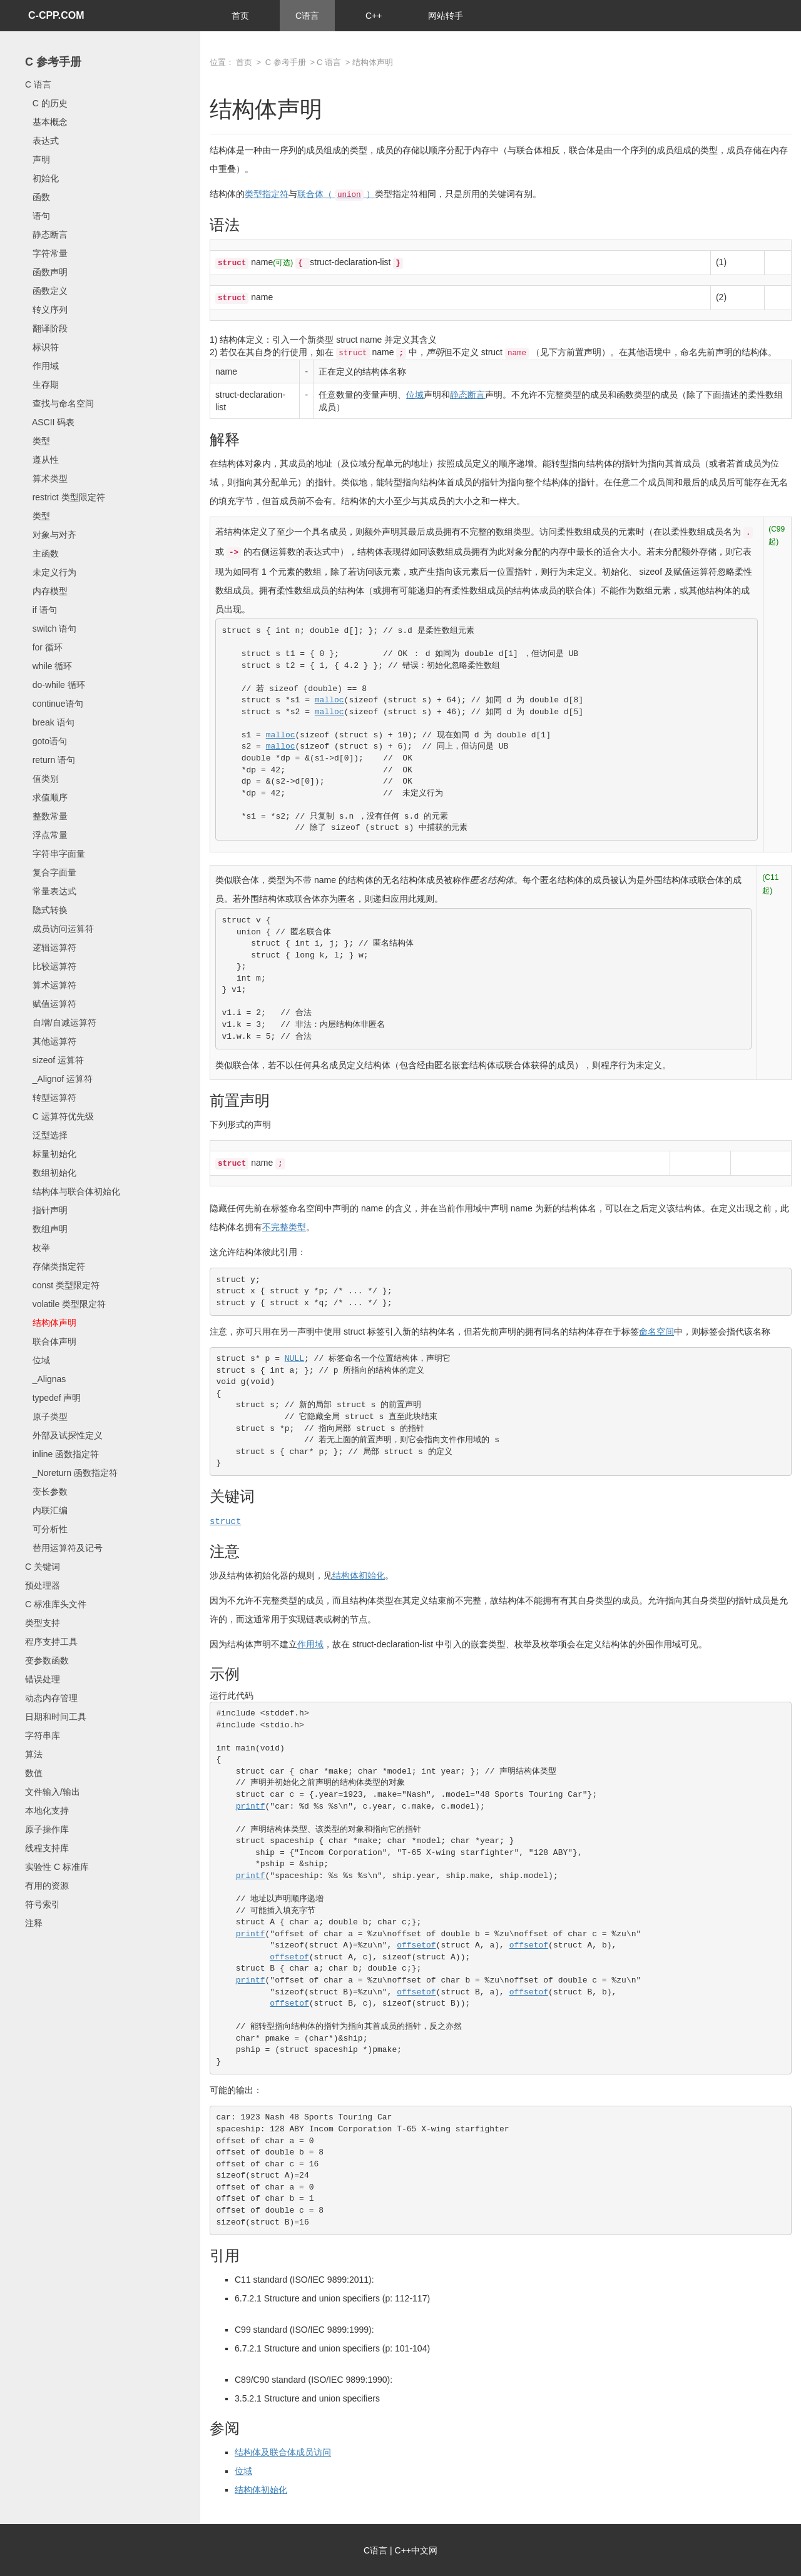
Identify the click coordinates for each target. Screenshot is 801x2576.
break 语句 (49, 722)
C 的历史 (46, 103)
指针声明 (46, 1210)
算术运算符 (50, 985)
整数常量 (46, 816)
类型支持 (42, 1623)
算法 (34, 1754)
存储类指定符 (55, 1266)
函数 (37, 197)
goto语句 (46, 741)
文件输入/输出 (52, 1792)
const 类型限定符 (62, 1285)
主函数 (42, 553)
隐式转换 (46, 910)
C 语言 (38, 84)
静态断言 (46, 235)
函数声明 (46, 272)
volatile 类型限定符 (65, 1304)
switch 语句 (50, 629)
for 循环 (44, 647)
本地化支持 (47, 1811)
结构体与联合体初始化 (72, 1191)
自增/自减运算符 (60, 1023)
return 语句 (50, 760)
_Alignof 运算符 (59, 1079)
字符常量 (46, 253)
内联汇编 (46, 1510)
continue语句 (54, 704)
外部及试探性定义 (64, 1435)
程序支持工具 (51, 1642)
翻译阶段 (46, 328)
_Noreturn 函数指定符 (71, 1473)
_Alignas (45, 1379)
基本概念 (46, 122)
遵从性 (42, 460)
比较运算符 (50, 966)
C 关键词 (42, 1567)
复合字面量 (50, 872)
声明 (37, 159)
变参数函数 (47, 1660)
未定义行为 (50, 572)
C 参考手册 (53, 62)
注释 (34, 1923)
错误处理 (42, 1679)
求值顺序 (46, 797)
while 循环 (48, 666)
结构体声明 (50, 1323)
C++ (373, 16)
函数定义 (46, 291)
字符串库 (42, 1735)
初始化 (42, 178)
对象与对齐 (50, 535)
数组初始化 (50, 1173)
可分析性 (46, 1529)
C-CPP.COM (56, 15)
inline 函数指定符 (62, 1454)
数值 (34, 1773)
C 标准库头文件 (55, 1604)
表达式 (42, 141)
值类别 (42, 779)
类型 (37, 441)
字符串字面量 (55, 854)
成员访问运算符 (59, 929)
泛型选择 (46, 1135)
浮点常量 (46, 835)
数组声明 (46, 1229)
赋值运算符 (50, 1004)
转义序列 (46, 310)
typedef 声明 (53, 1398)
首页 (240, 16)
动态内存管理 (51, 1698)
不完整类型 (284, 1227)
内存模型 (46, 591)
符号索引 (42, 1904)
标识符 (42, 347)
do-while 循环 (55, 685)
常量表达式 (50, 891)
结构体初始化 (358, 1575)
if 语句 (41, 610)
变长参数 (46, 1492)
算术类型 (46, 478)
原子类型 (46, 1417)
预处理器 (42, 1585)
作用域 (42, 366)
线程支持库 (47, 1848)
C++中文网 (416, 2550)
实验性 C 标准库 (57, 1867)
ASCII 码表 (49, 422)
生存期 (42, 385)
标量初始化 (50, 1154)
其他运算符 (50, 1041)
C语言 (307, 16)
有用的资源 (47, 1886)
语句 (37, 216)
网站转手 (445, 16)
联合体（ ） (336, 194)
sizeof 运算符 (54, 1060)
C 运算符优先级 (59, 1116)
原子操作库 (47, 1829)
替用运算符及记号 (64, 1548)
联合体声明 (50, 1341)
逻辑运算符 (50, 947)
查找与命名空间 (59, 403)
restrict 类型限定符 (65, 497)
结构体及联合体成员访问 (283, 2452)
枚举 (37, 1248)
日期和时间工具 (55, 1717)
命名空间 (656, 1331)
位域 (37, 1360)
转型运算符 (50, 1098)
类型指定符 (266, 194)
